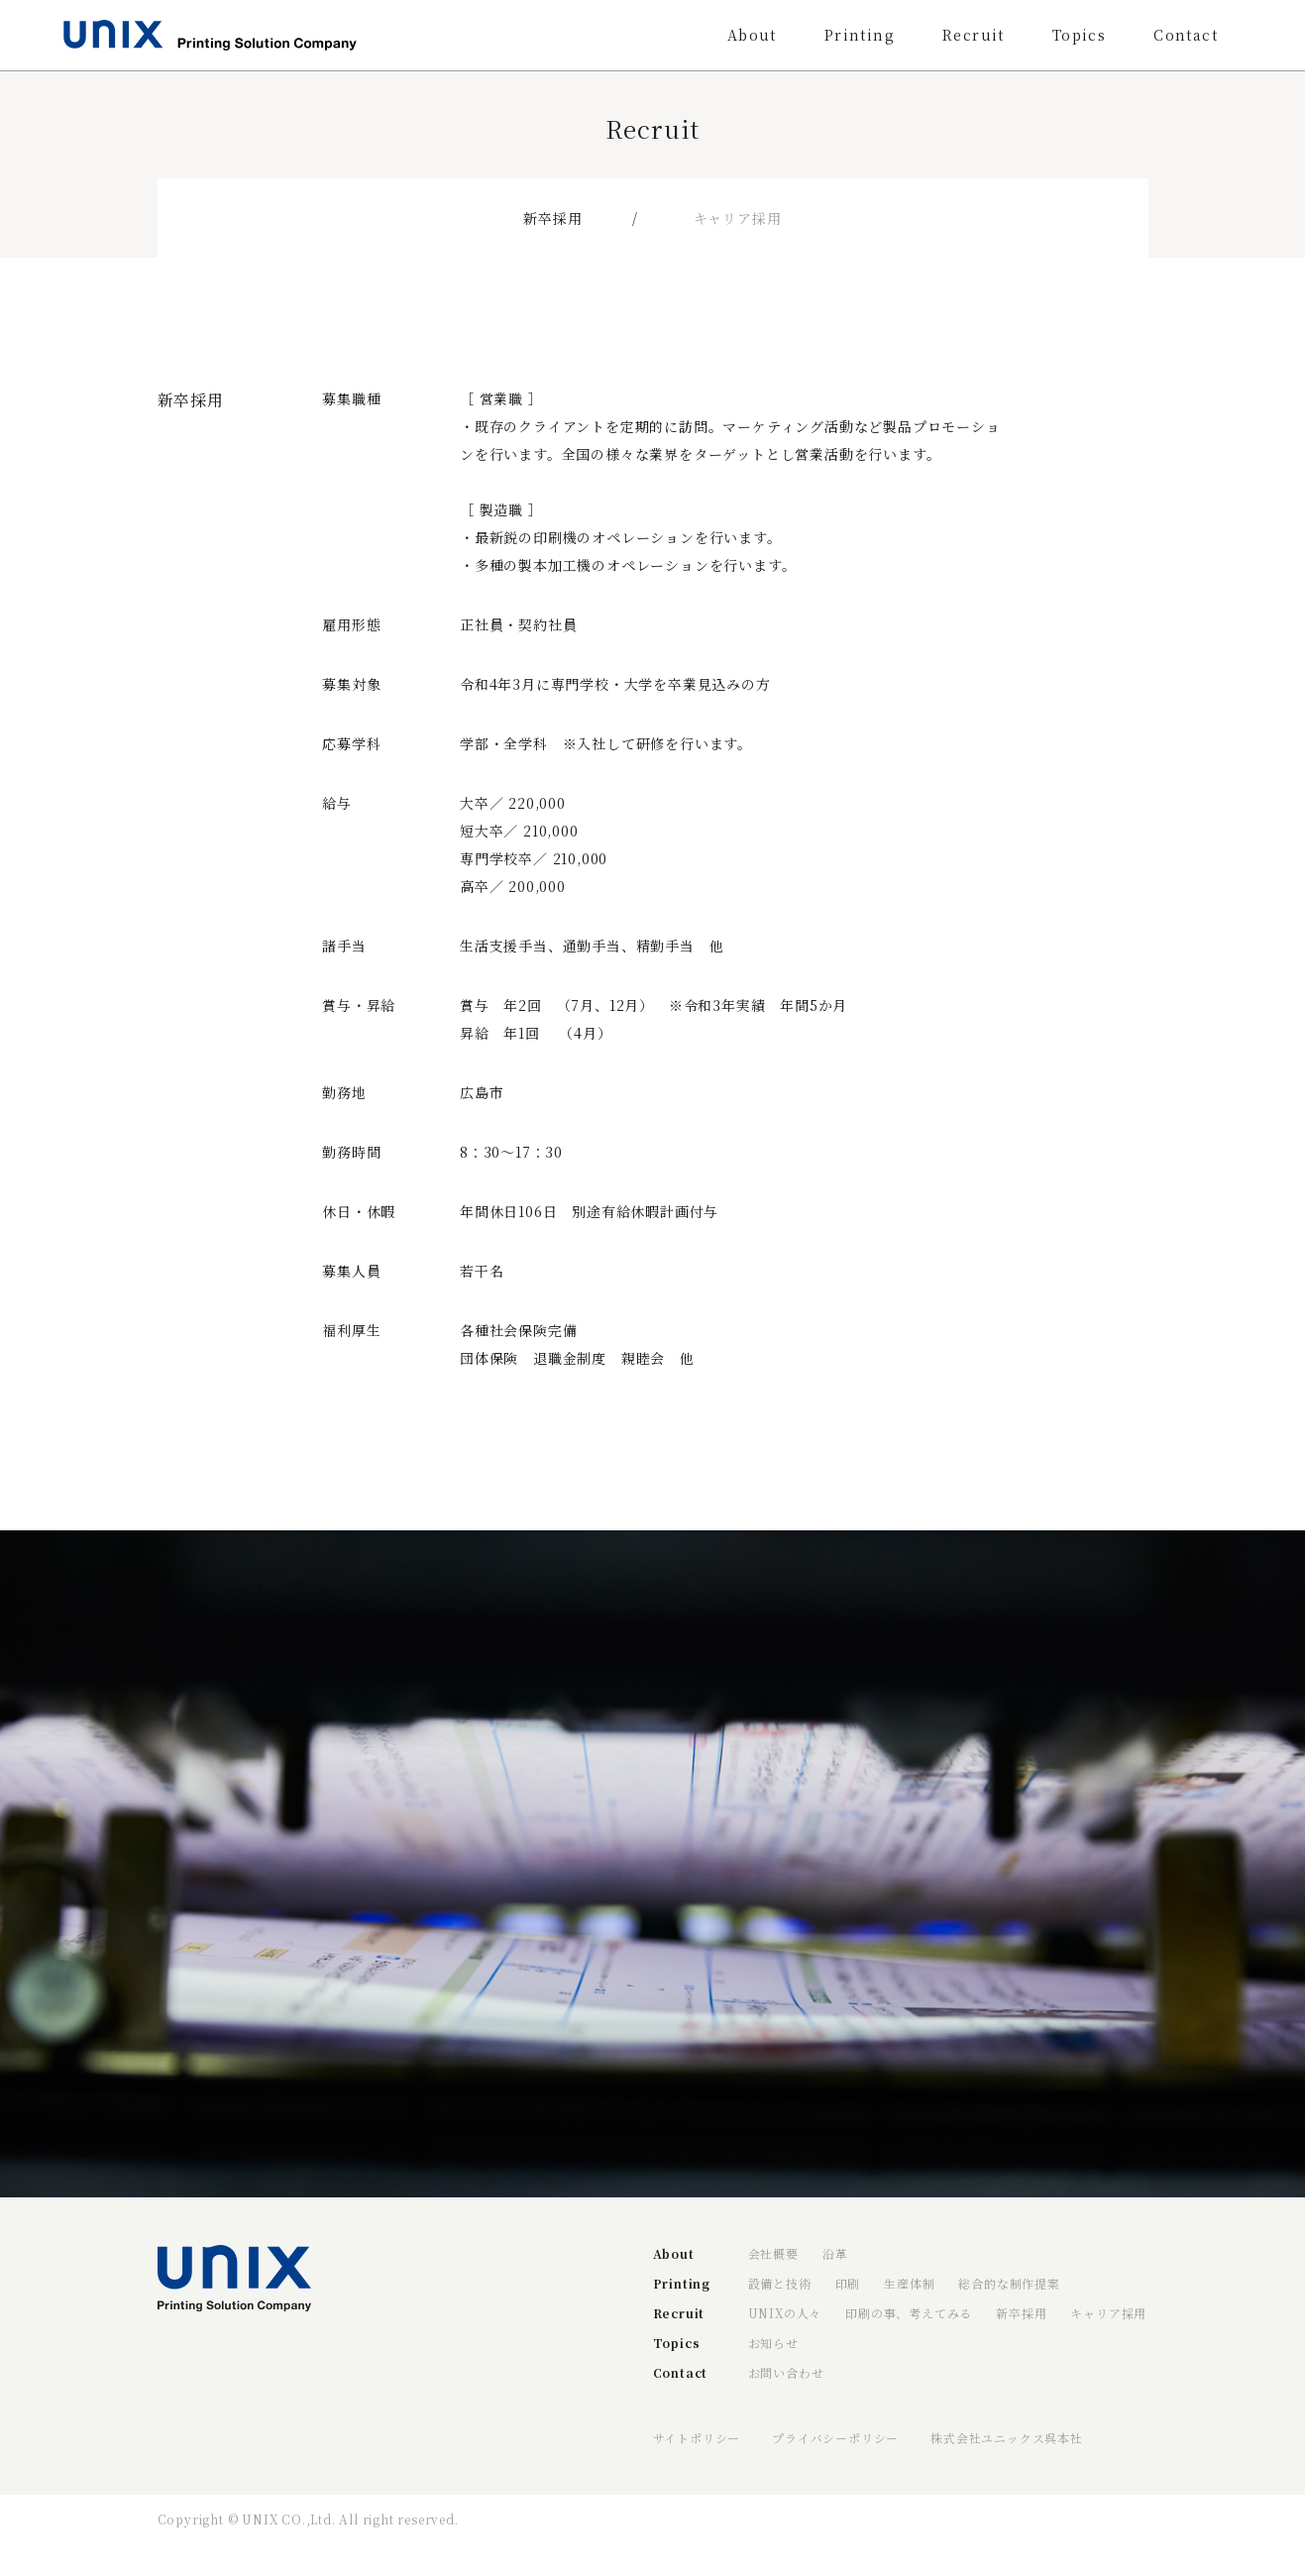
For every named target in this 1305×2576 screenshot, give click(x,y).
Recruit (973, 35)
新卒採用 (1021, 2312)
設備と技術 (780, 2283)
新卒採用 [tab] (552, 218)
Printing (859, 35)
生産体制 (909, 2283)
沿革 (835, 2253)
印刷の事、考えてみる (908, 2312)
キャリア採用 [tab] (738, 218)
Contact (1185, 35)
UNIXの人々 (785, 2312)
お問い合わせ (786, 2372)
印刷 (848, 2283)
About (752, 35)
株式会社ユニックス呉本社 (1006, 2437)
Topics (1079, 35)
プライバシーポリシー (835, 2437)
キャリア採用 (1108, 2312)
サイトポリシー (697, 2437)
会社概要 (773, 2253)
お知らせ (773, 2342)
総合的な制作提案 (1008, 2283)
